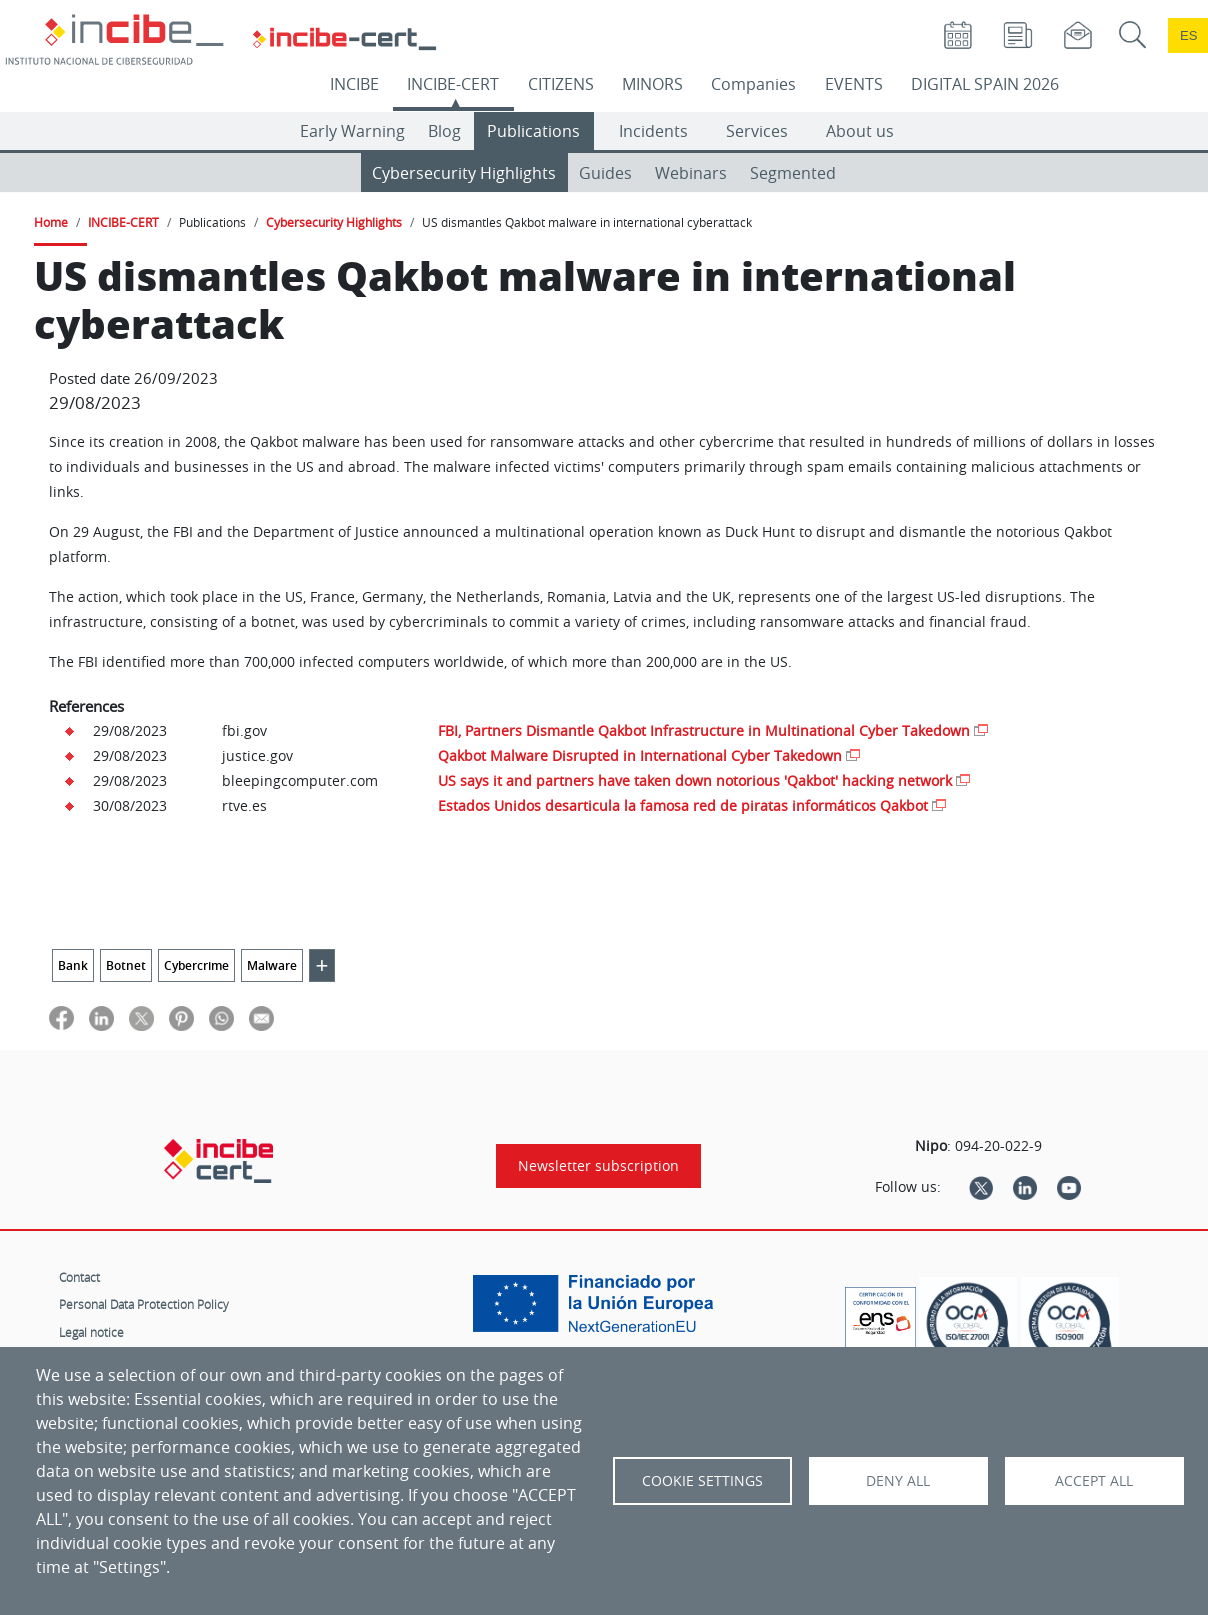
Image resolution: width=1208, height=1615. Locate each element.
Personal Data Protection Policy (144, 1304)
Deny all (898, 1481)
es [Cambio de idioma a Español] (1189, 35)
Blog (444, 131)
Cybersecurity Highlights (464, 173)
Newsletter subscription (598, 1166)
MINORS (652, 84)
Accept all (1094, 1481)
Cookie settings (702, 1481)
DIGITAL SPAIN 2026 (985, 84)
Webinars (691, 173)
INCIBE (354, 84)
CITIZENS (561, 84)
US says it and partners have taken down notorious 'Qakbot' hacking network (695, 780)
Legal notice (91, 1332)
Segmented (793, 173)
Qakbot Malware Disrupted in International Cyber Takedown (640, 755)
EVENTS (854, 84)
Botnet (126, 965)
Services (757, 131)
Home (51, 222)
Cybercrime (196, 965)
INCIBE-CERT (453, 84)
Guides (605, 173)
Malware (272, 965)
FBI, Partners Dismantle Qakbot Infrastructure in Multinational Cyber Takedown (704, 730)
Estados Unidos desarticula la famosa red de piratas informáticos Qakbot (683, 805)
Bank (73, 965)
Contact (79, 1277)
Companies (753, 84)
